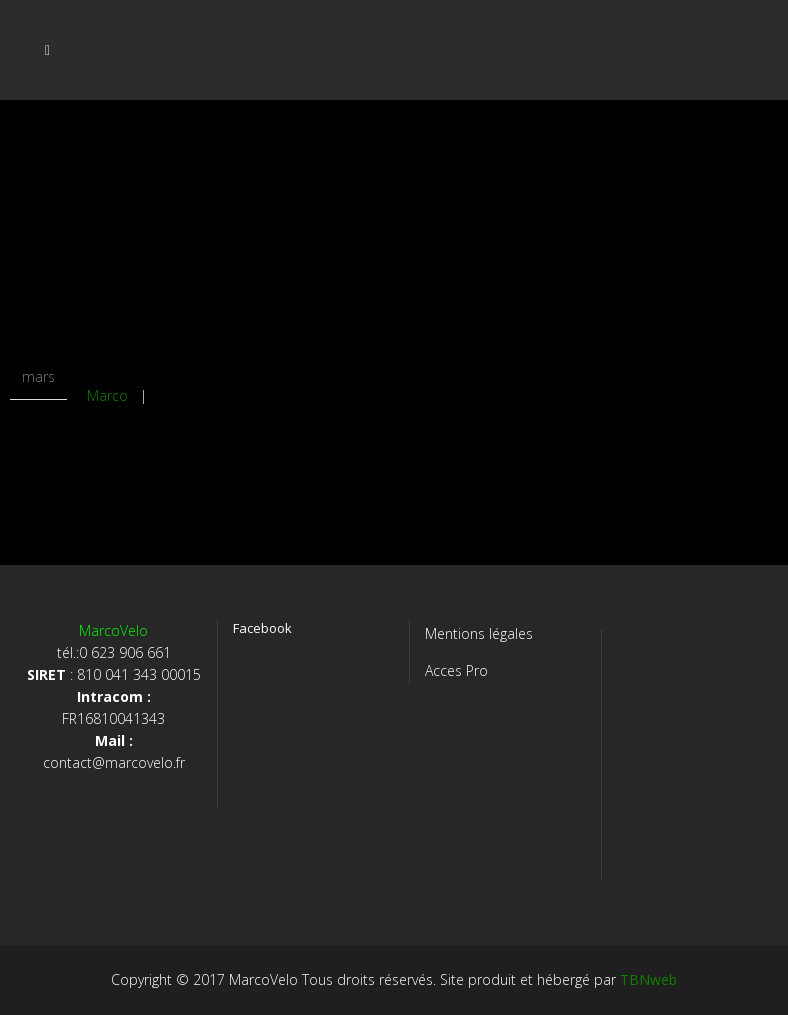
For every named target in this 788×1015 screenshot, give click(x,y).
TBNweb (648, 979)
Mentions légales (479, 633)
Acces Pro (456, 670)
